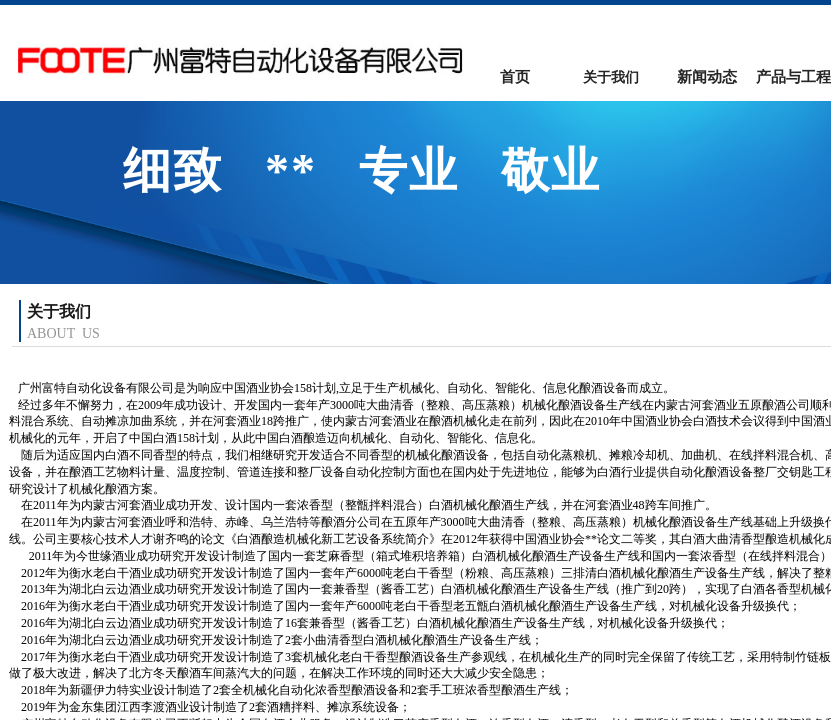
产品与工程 (793, 77)
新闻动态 (707, 77)
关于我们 (611, 77)
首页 (515, 77)
